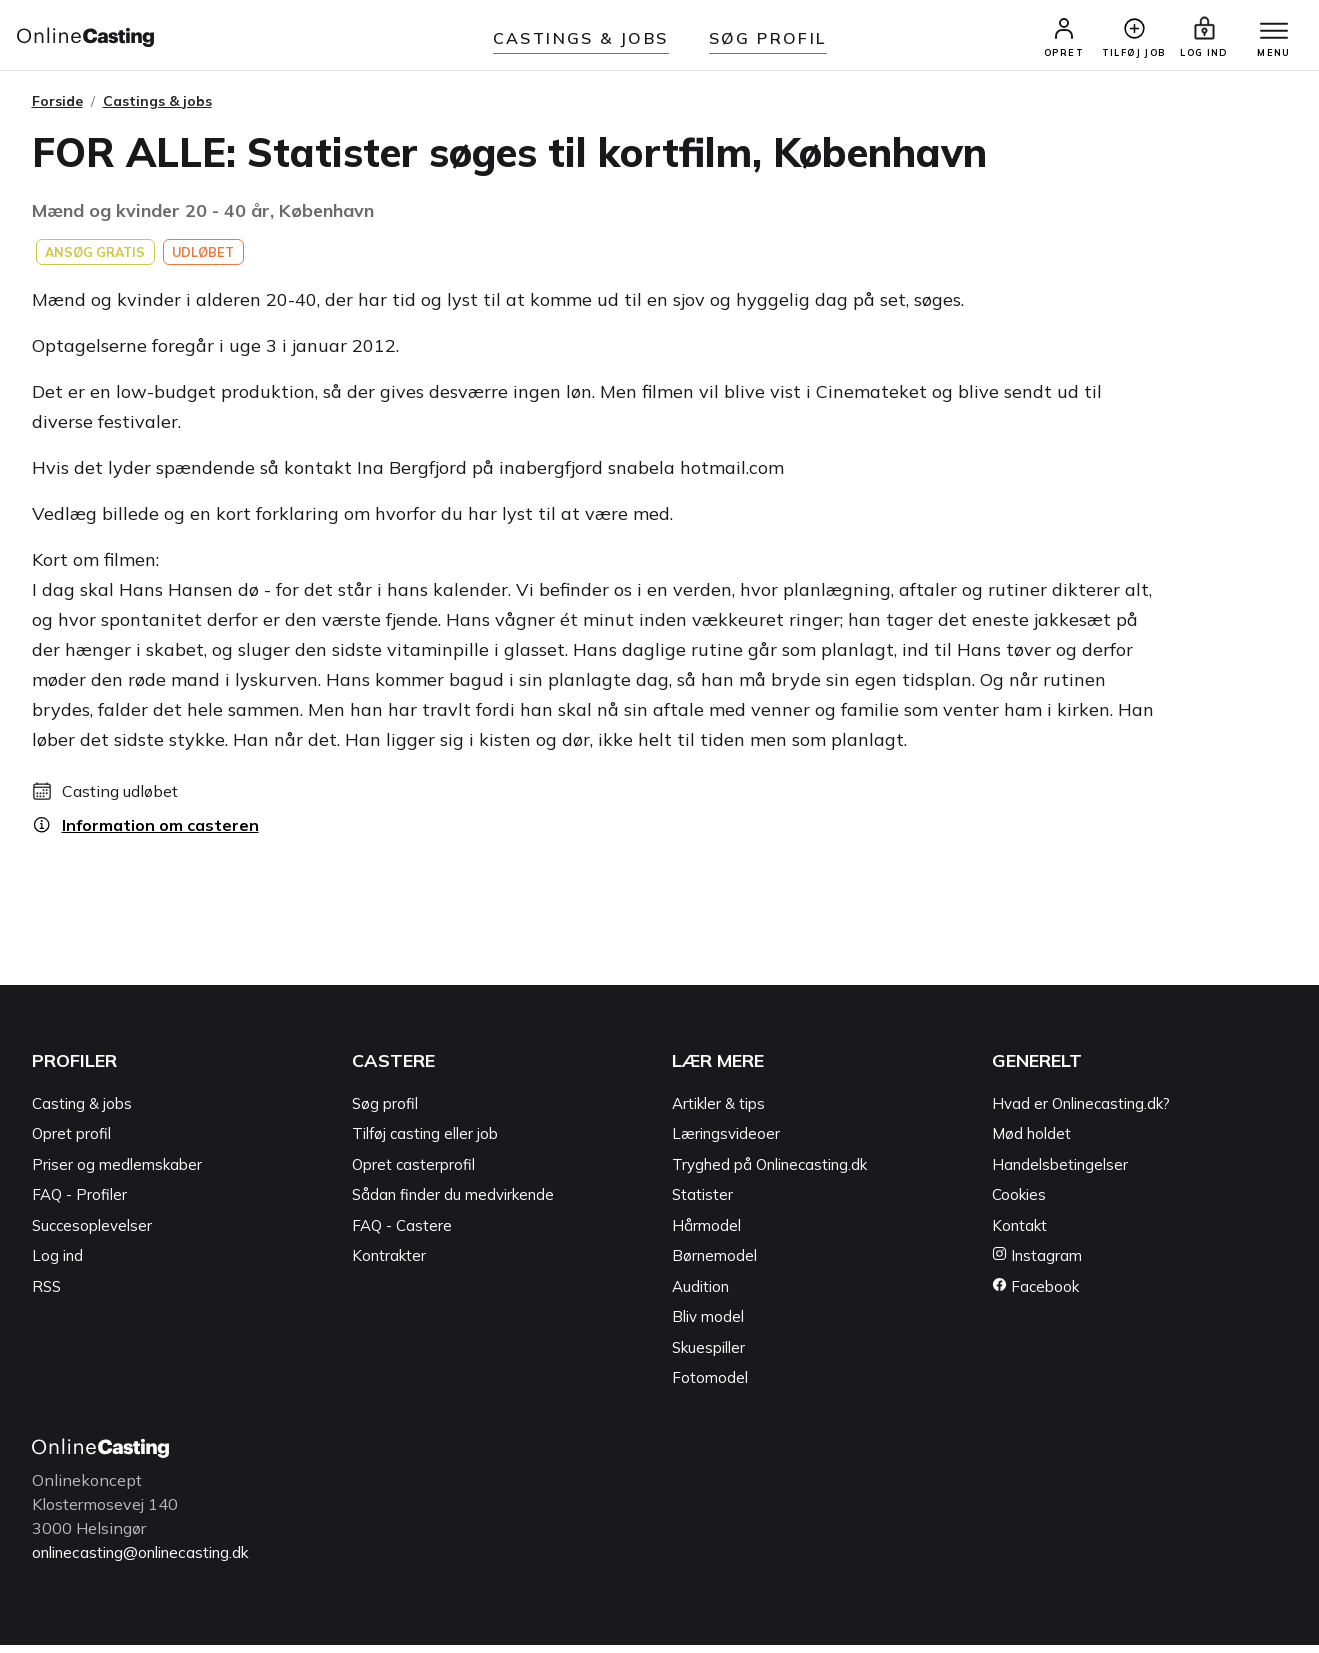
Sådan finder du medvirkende (453, 1203)
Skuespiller (708, 1355)
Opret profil (71, 1142)
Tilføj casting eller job (425, 1142)
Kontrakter (389, 1264)
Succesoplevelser (92, 1233)
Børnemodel (714, 1264)
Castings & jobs (581, 38)
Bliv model (708, 1325)
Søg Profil (768, 38)
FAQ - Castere (402, 1233)
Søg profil (385, 1111)
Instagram (1037, 1264)
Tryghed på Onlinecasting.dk (769, 1172)
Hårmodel (706, 1233)
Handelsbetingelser (1060, 1172)
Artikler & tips (718, 1111)
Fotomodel (710, 1386)
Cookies (1019, 1203)
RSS (46, 1294)
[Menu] (1267, 37)
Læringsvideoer (726, 1142)
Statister (702, 1203)
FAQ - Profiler (79, 1203)
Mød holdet (1031, 1142)
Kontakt (1019, 1233)
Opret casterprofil (413, 1172)
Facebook (1035, 1294)
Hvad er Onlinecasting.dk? (1081, 1111)
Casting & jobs (82, 1111)
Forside (57, 109)
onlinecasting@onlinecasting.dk (150, 1560)
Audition (700, 1294)
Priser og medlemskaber (117, 1172)
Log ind (57, 1264)
